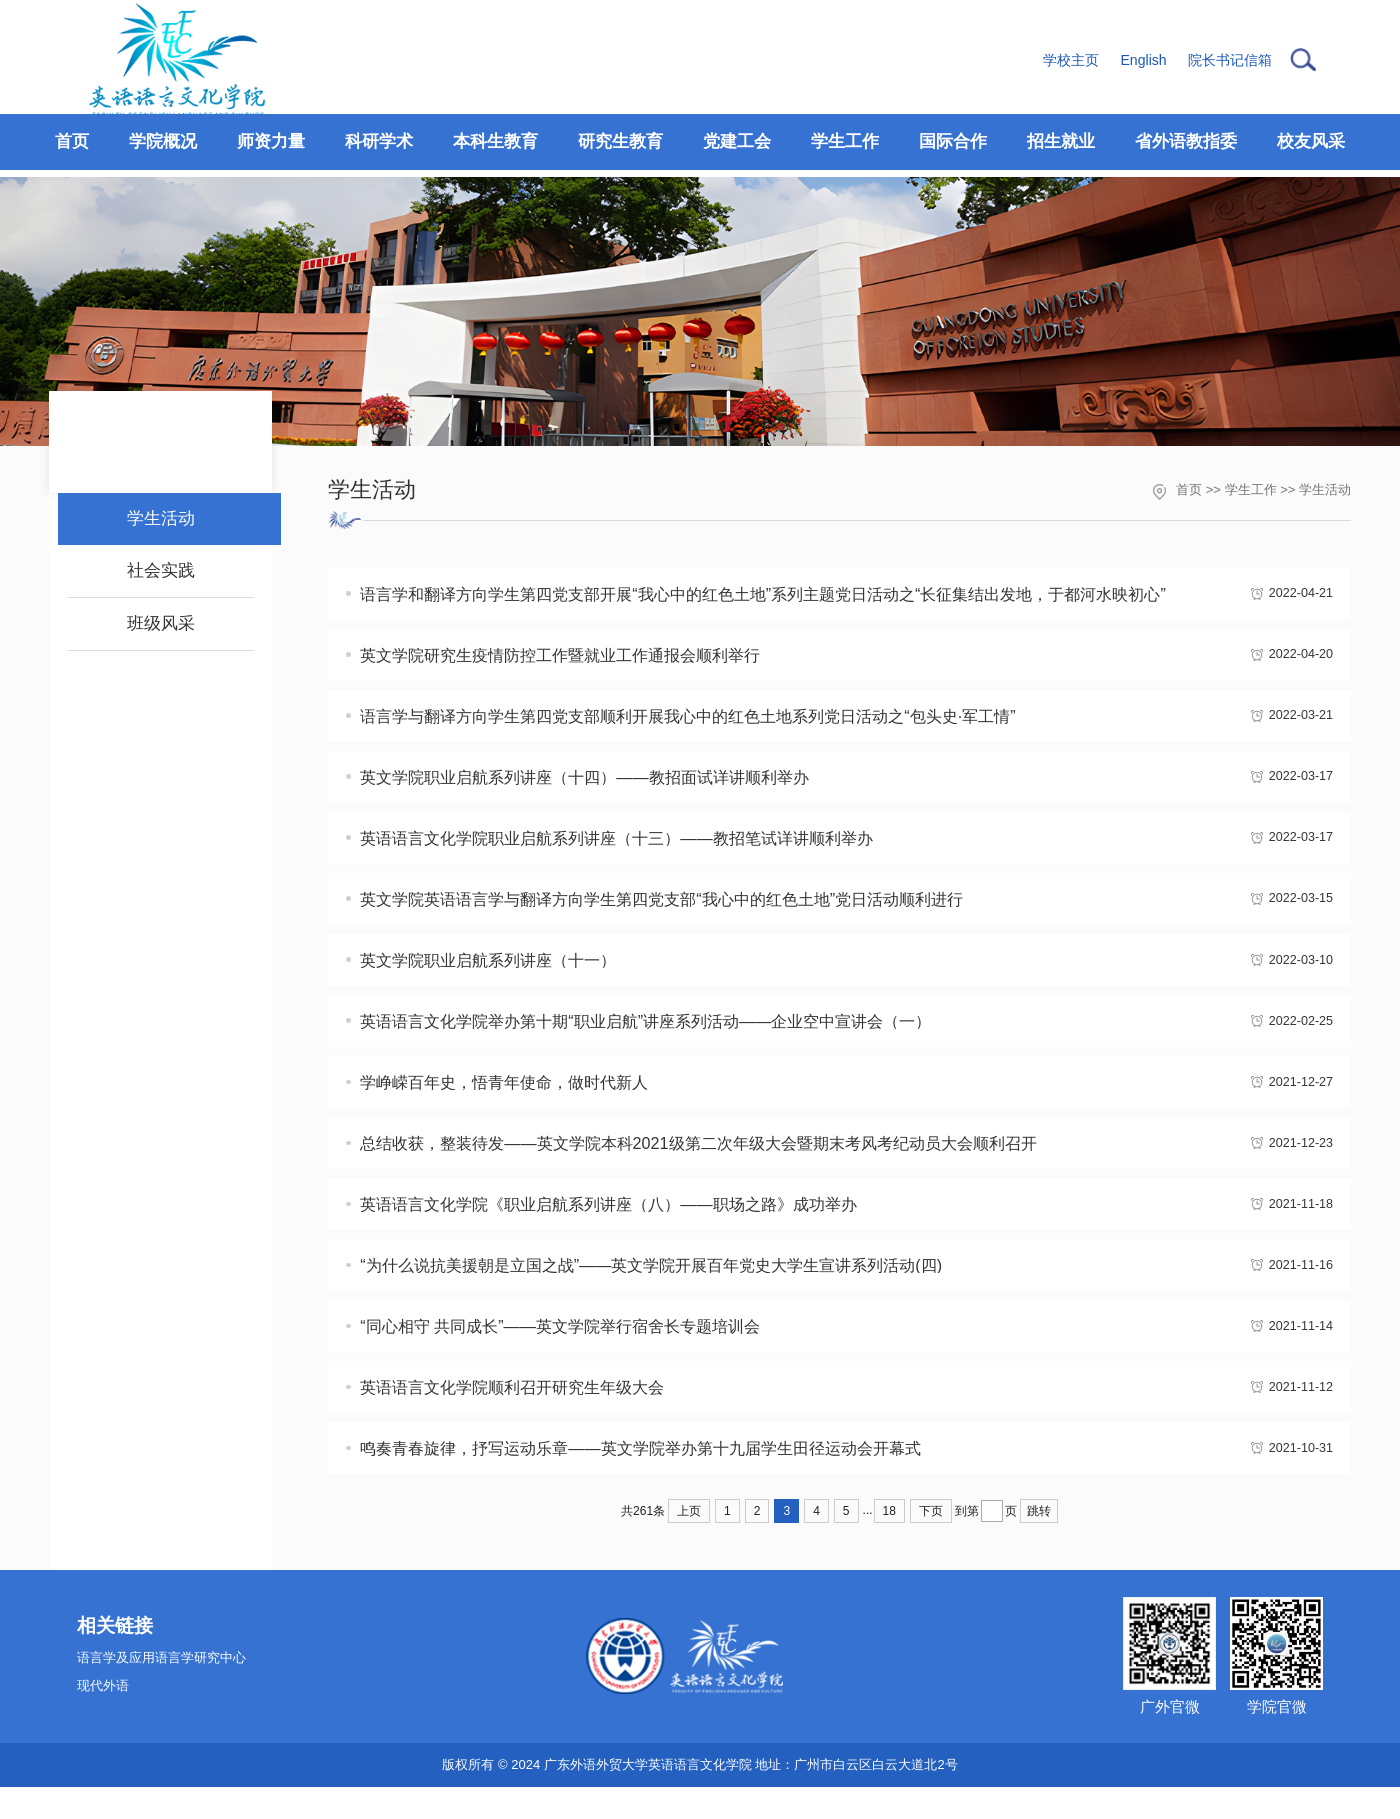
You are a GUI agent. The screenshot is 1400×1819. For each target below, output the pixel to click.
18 (889, 1543)
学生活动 (1325, 489)
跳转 (1039, 1543)
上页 (689, 1543)
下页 (931, 1543)
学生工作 (1251, 489)
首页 (1189, 489)
